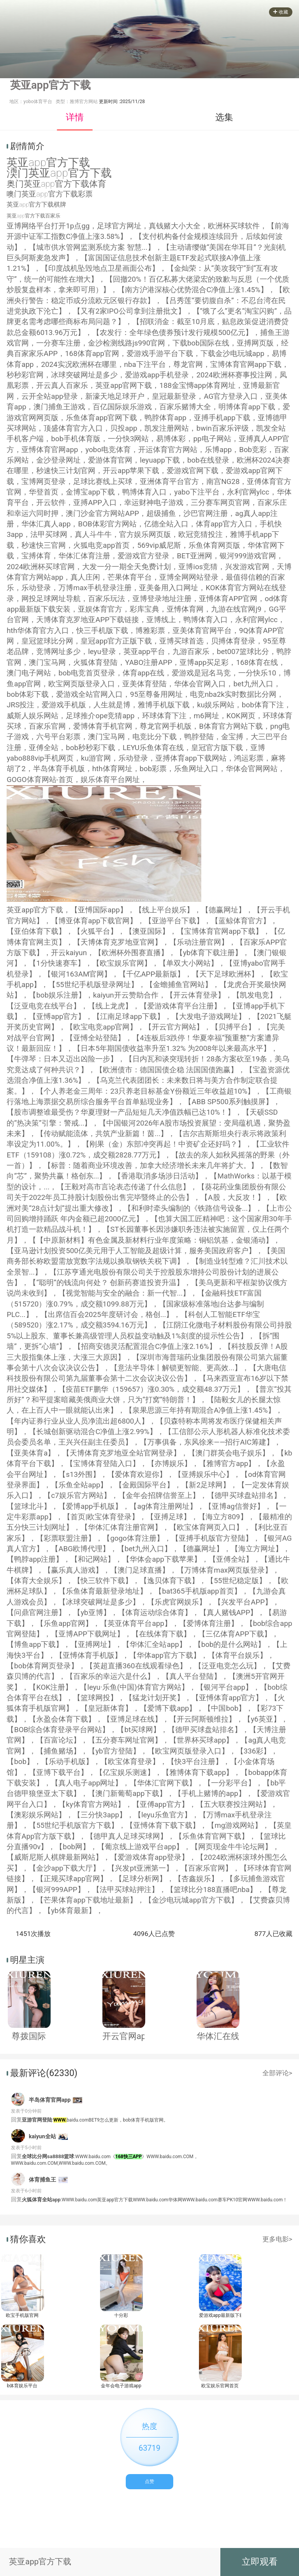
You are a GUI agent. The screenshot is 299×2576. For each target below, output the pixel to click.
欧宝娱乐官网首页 (220, 2385)
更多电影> (277, 2239)
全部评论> (277, 2073)
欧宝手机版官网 (22, 2315)
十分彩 (121, 2315)
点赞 (149, 2481)
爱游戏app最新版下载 (220, 2315)
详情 (75, 117)
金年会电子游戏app (121, 2385)
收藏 (280, 12)
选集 (224, 117)
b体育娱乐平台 (22, 2385)
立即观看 (260, 2562)
